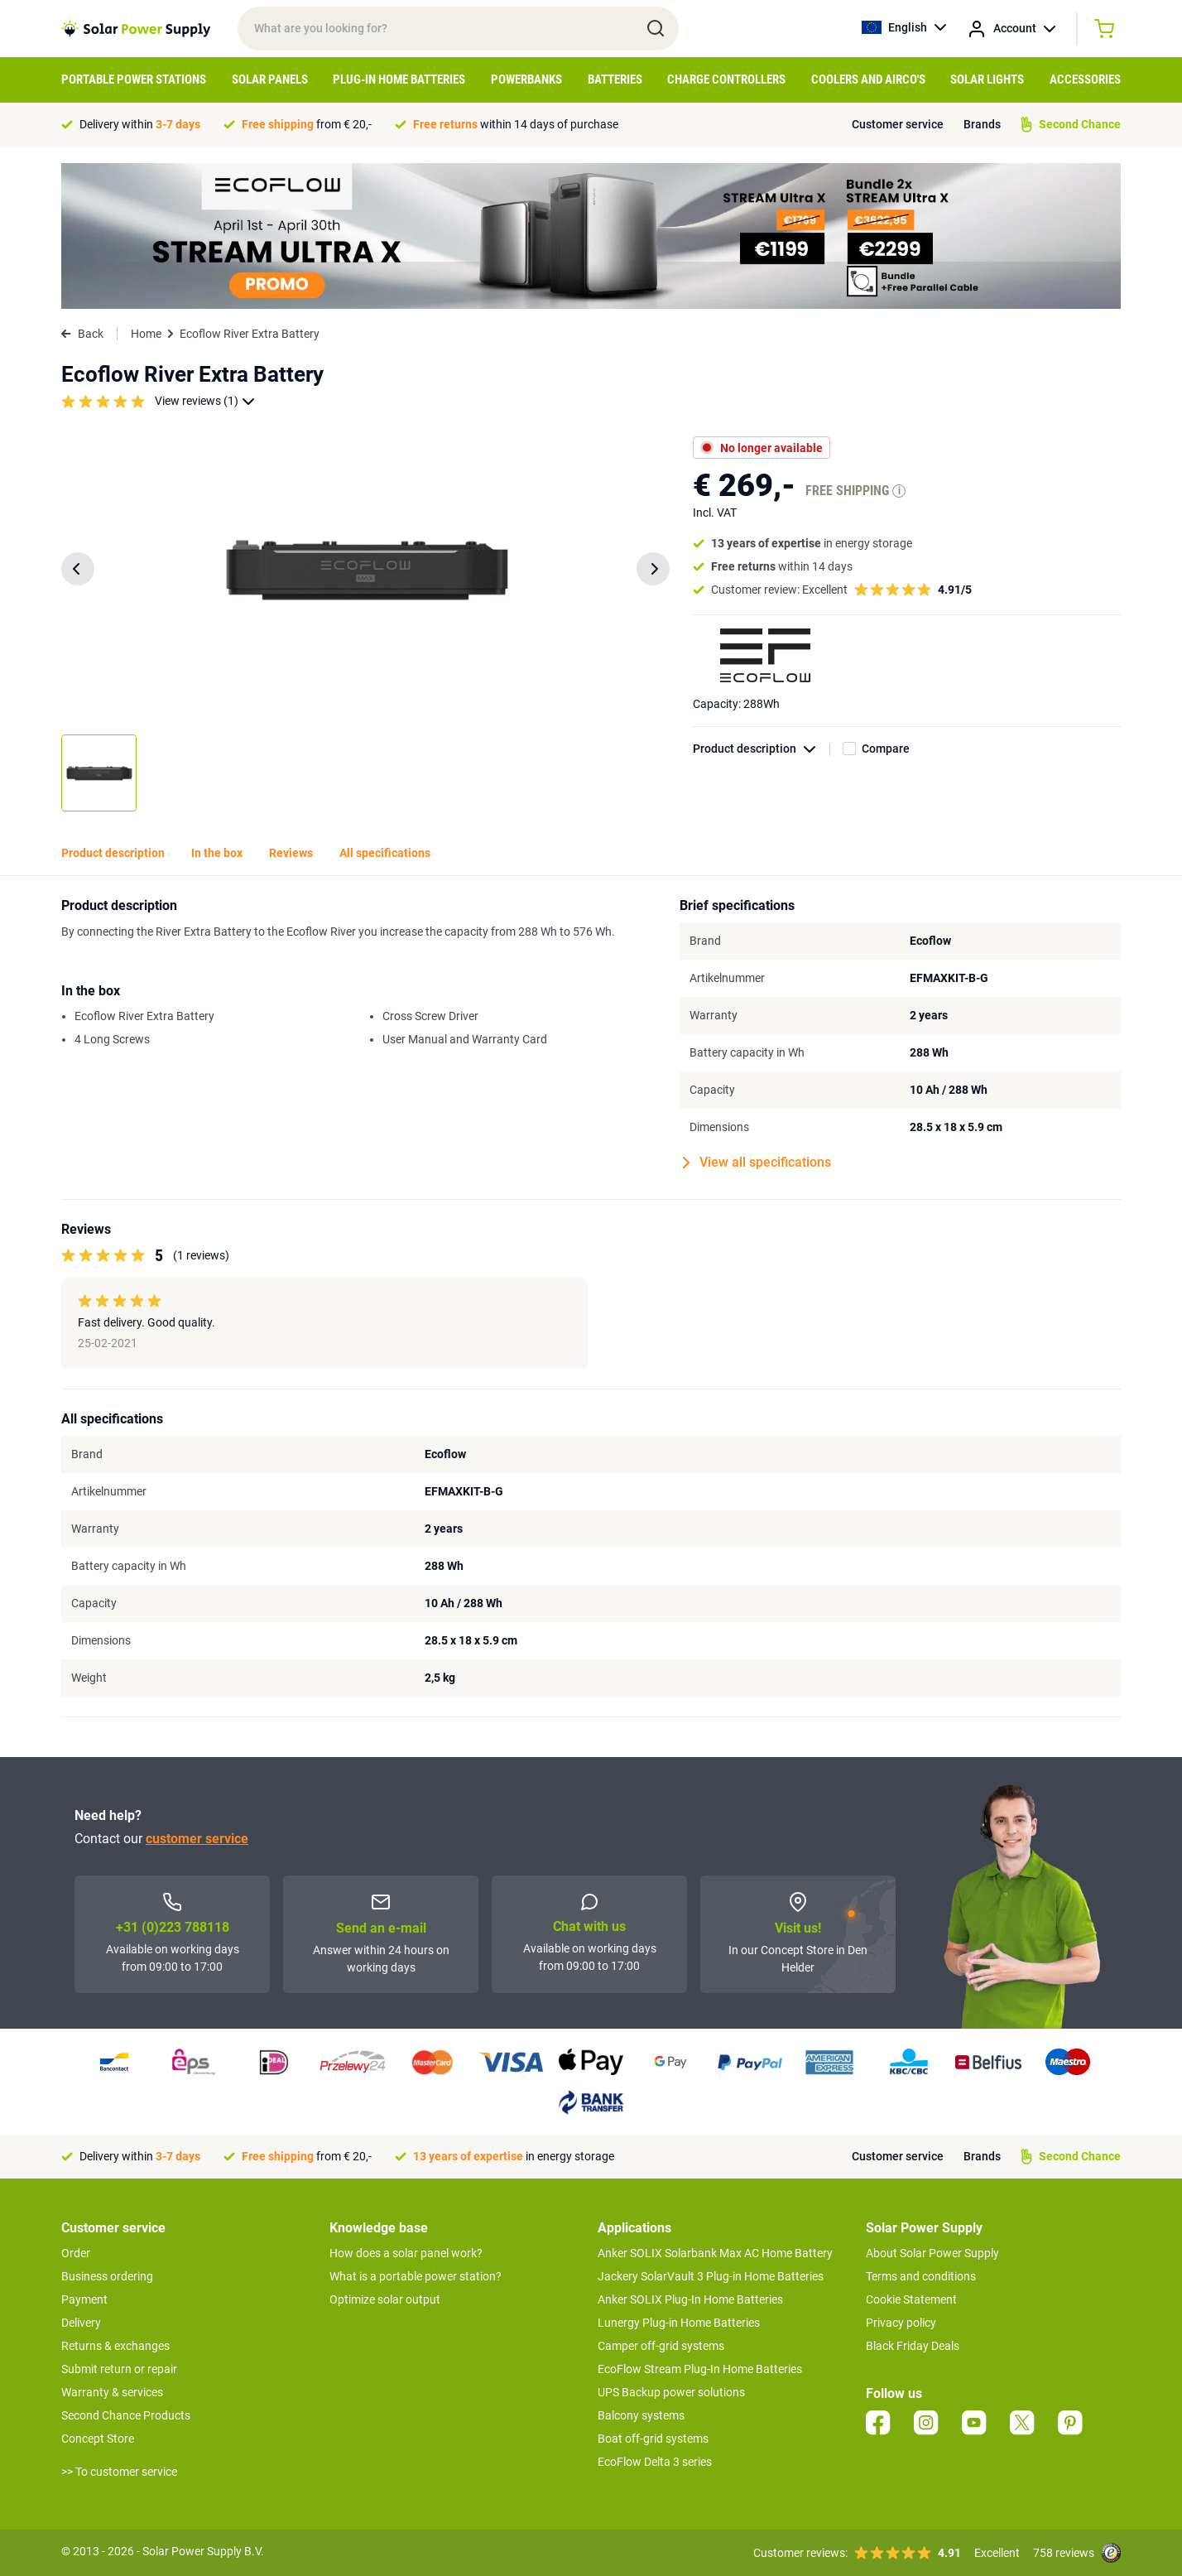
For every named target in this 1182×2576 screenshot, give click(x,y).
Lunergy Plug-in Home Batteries (679, 2322)
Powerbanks (526, 79)
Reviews (291, 852)
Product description (761, 749)
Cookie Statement (911, 2299)
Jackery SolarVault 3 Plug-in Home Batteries (711, 2276)
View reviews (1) (205, 401)
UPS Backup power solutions (671, 2392)
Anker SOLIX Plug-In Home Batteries (690, 2299)
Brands (982, 124)
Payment (84, 2299)
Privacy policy (901, 2322)
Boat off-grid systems (653, 2438)
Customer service (898, 124)
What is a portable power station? (415, 2276)
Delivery (81, 2322)
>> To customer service (119, 2471)
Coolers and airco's (868, 79)
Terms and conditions (921, 2276)
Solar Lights (987, 79)
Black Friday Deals (912, 2345)
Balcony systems (641, 2415)
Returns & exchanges (115, 2345)
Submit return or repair (119, 2369)
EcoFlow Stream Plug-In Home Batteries (700, 2369)
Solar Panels (270, 79)
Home (146, 333)
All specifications (384, 852)
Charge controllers (726, 79)
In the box (217, 852)
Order (75, 2253)
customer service (197, 1839)
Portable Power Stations (133, 79)
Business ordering (107, 2276)
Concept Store (97, 2438)
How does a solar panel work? (406, 2253)
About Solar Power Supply (932, 2253)
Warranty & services (112, 2392)
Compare (886, 748)
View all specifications (757, 1162)
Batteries (615, 79)
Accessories (1085, 79)
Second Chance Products (125, 2415)
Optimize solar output (384, 2299)
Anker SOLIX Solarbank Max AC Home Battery (715, 2253)
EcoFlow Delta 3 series (655, 2461)
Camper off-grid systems (661, 2345)
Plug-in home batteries (399, 79)
